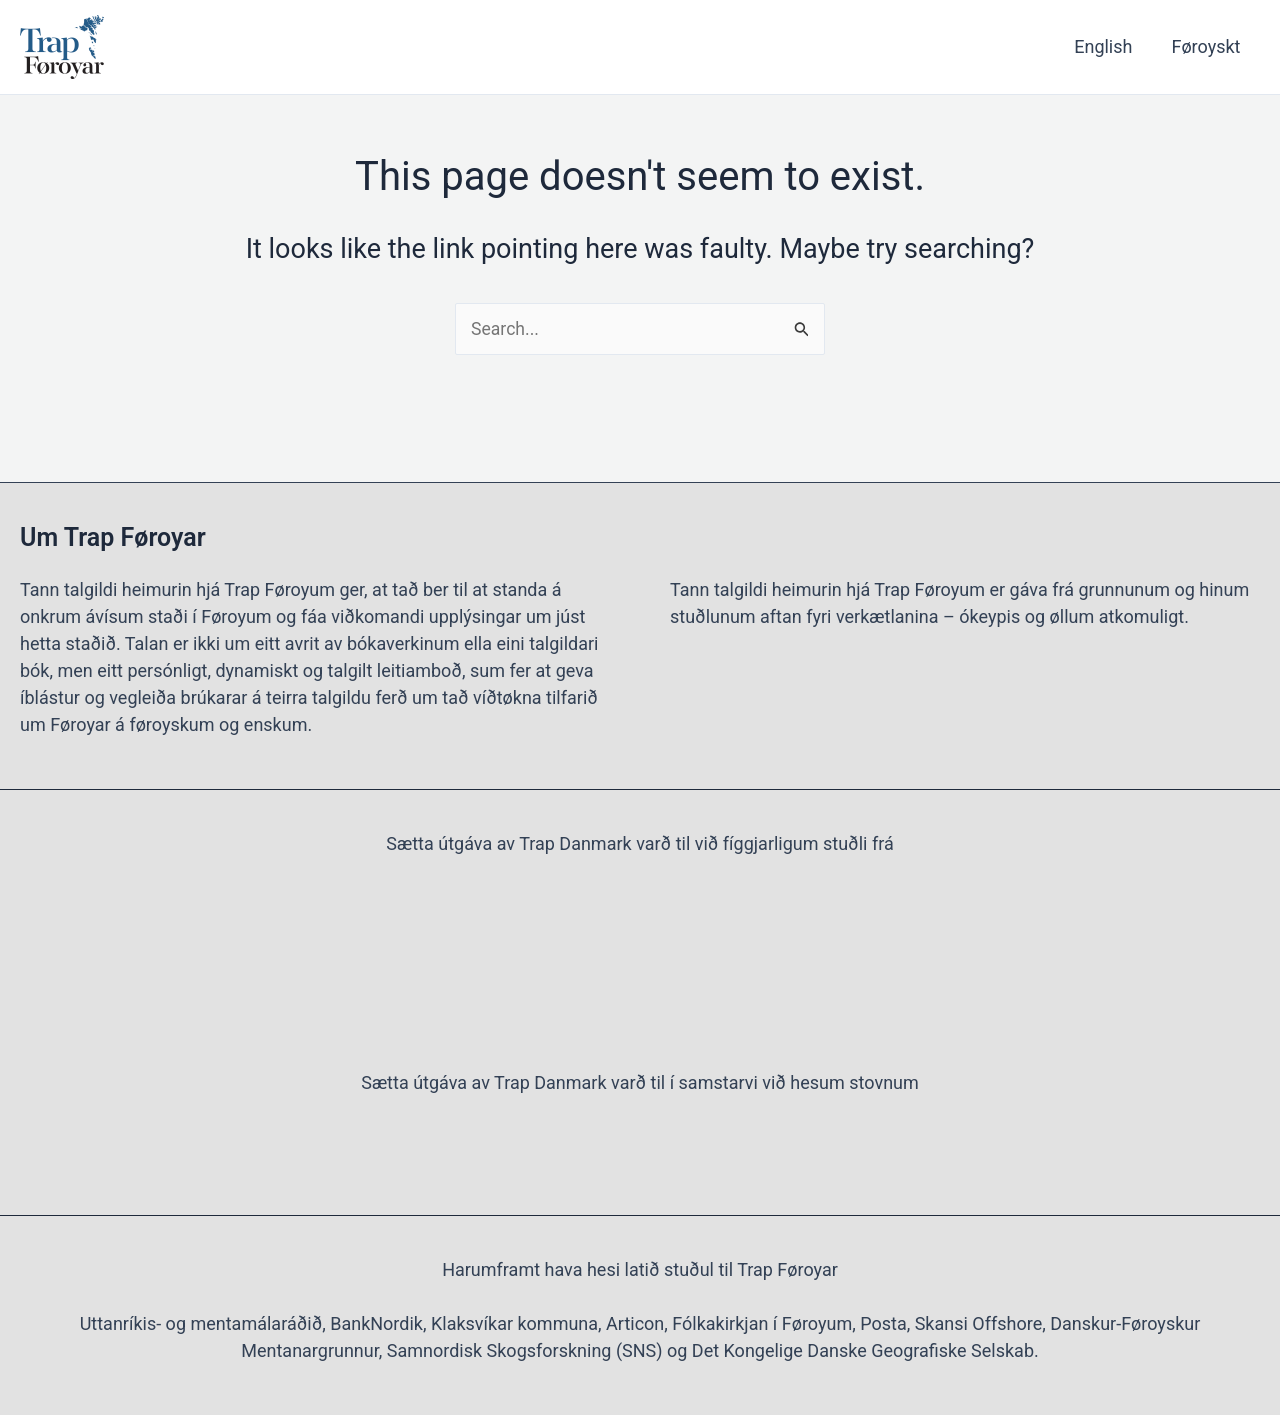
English (1108, 46)
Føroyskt (1207, 46)
